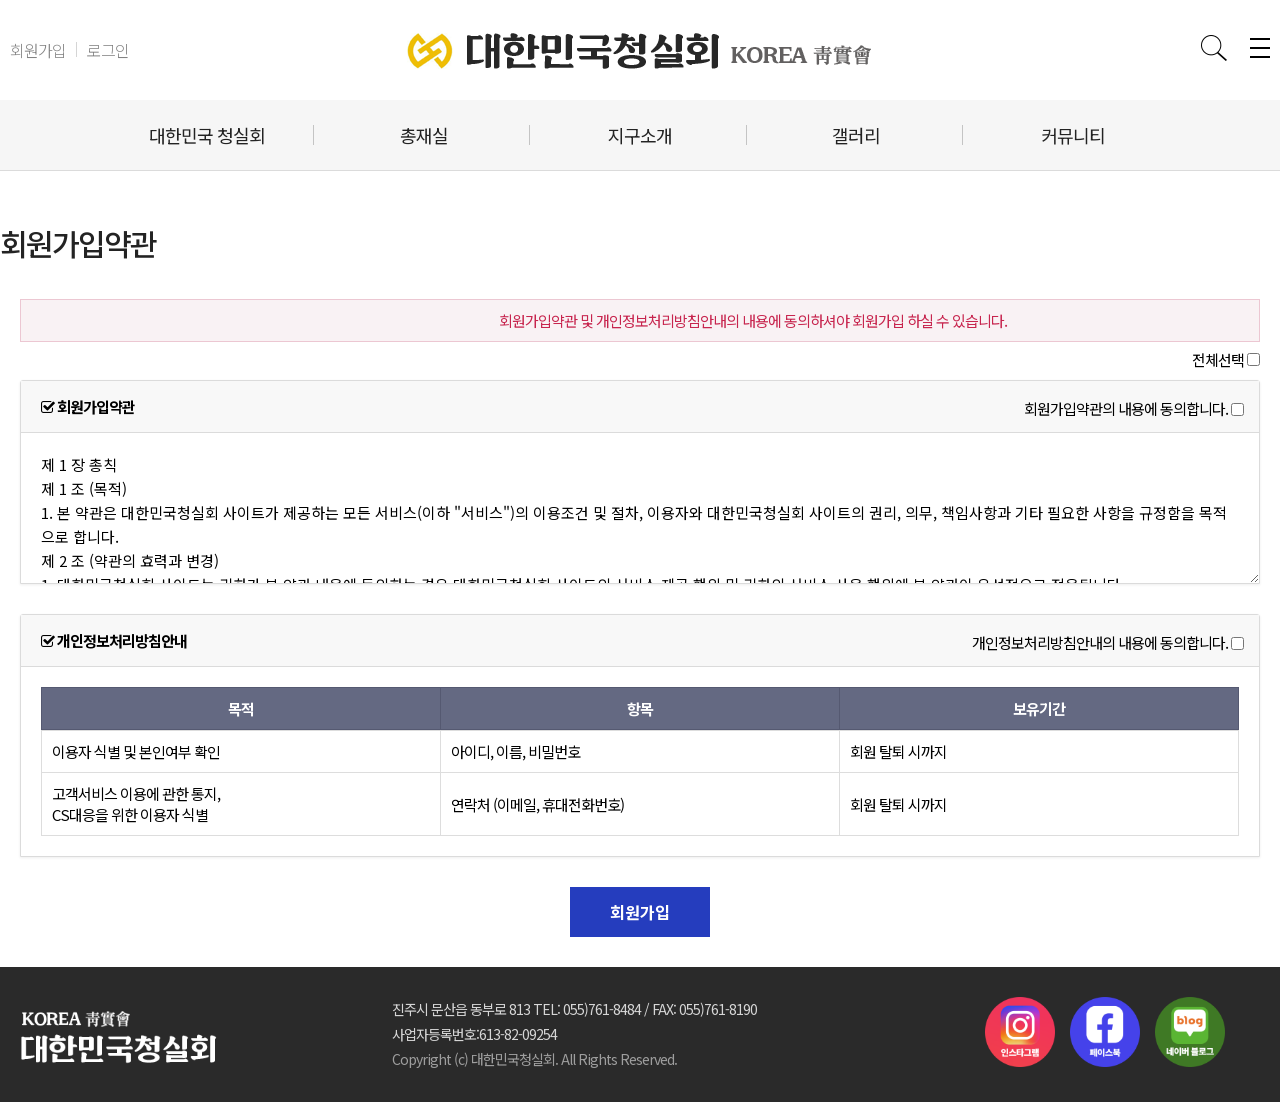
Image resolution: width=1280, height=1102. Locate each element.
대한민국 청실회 (207, 135)
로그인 (108, 50)
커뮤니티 (1073, 135)
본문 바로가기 (0, 0)
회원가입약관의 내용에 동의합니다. (1126, 409)
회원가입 (38, 50)
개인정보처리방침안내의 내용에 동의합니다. (1100, 643)
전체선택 (1218, 359)
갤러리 (856, 135)
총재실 (424, 135)
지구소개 (640, 135)
